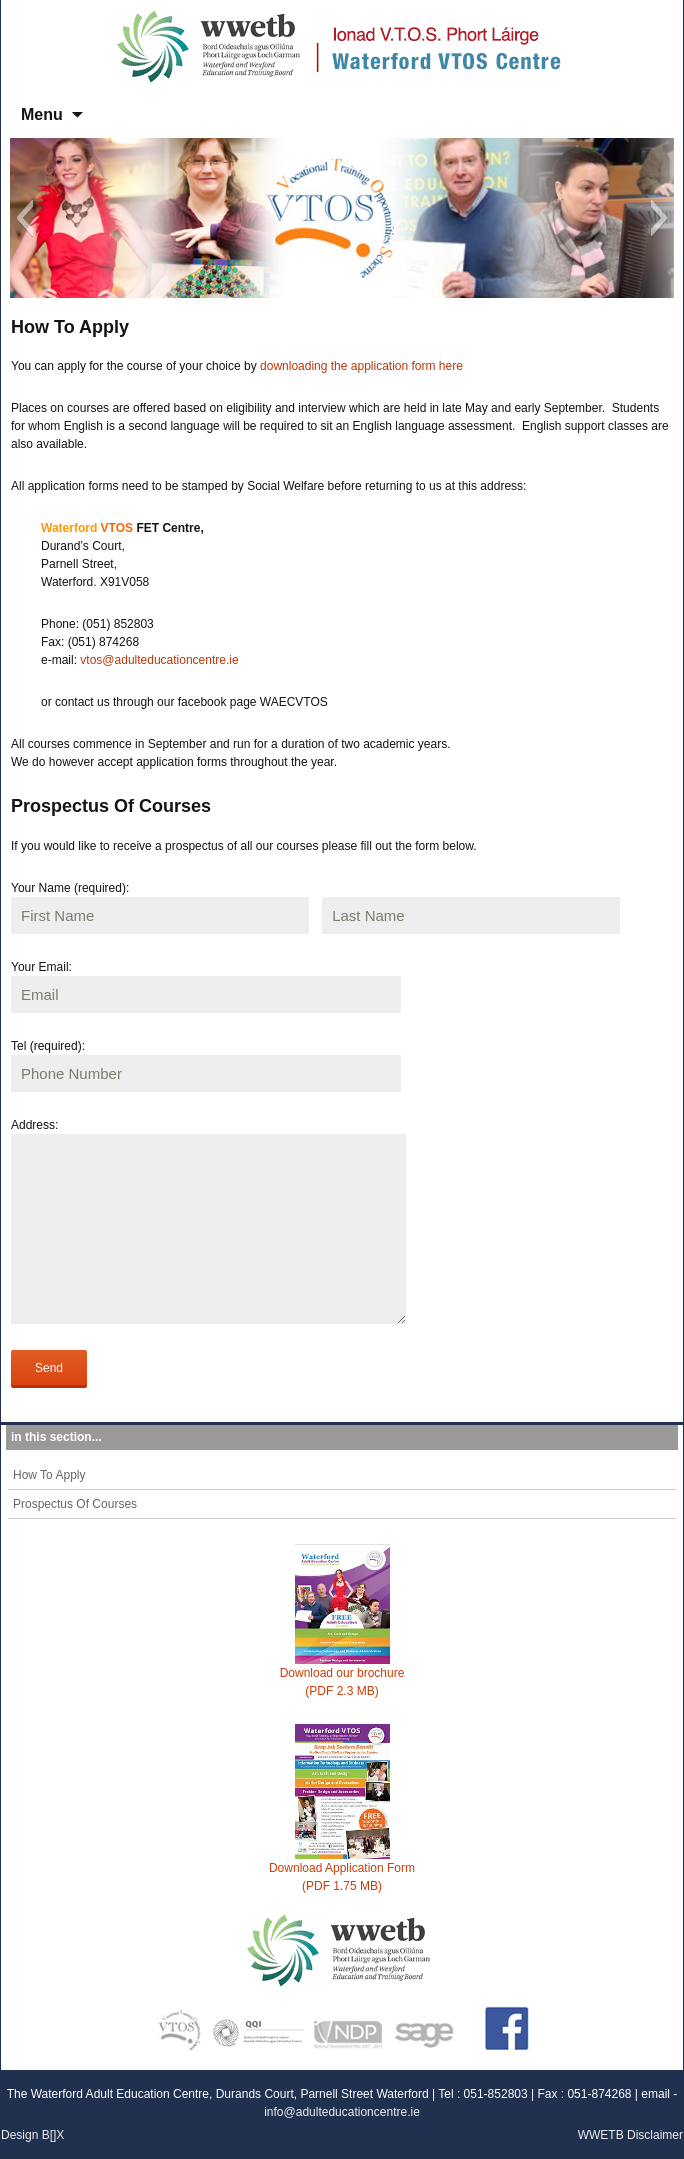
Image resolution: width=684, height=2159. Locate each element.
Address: (34, 1125)
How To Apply (49, 1475)
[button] (24, 218)
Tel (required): (48, 1046)
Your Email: (41, 967)
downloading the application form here (361, 366)
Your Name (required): (70, 888)
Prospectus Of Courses (75, 1504)
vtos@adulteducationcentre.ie (159, 660)
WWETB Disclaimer (630, 2135)
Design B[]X (32, 2135)
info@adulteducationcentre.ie (342, 2112)
